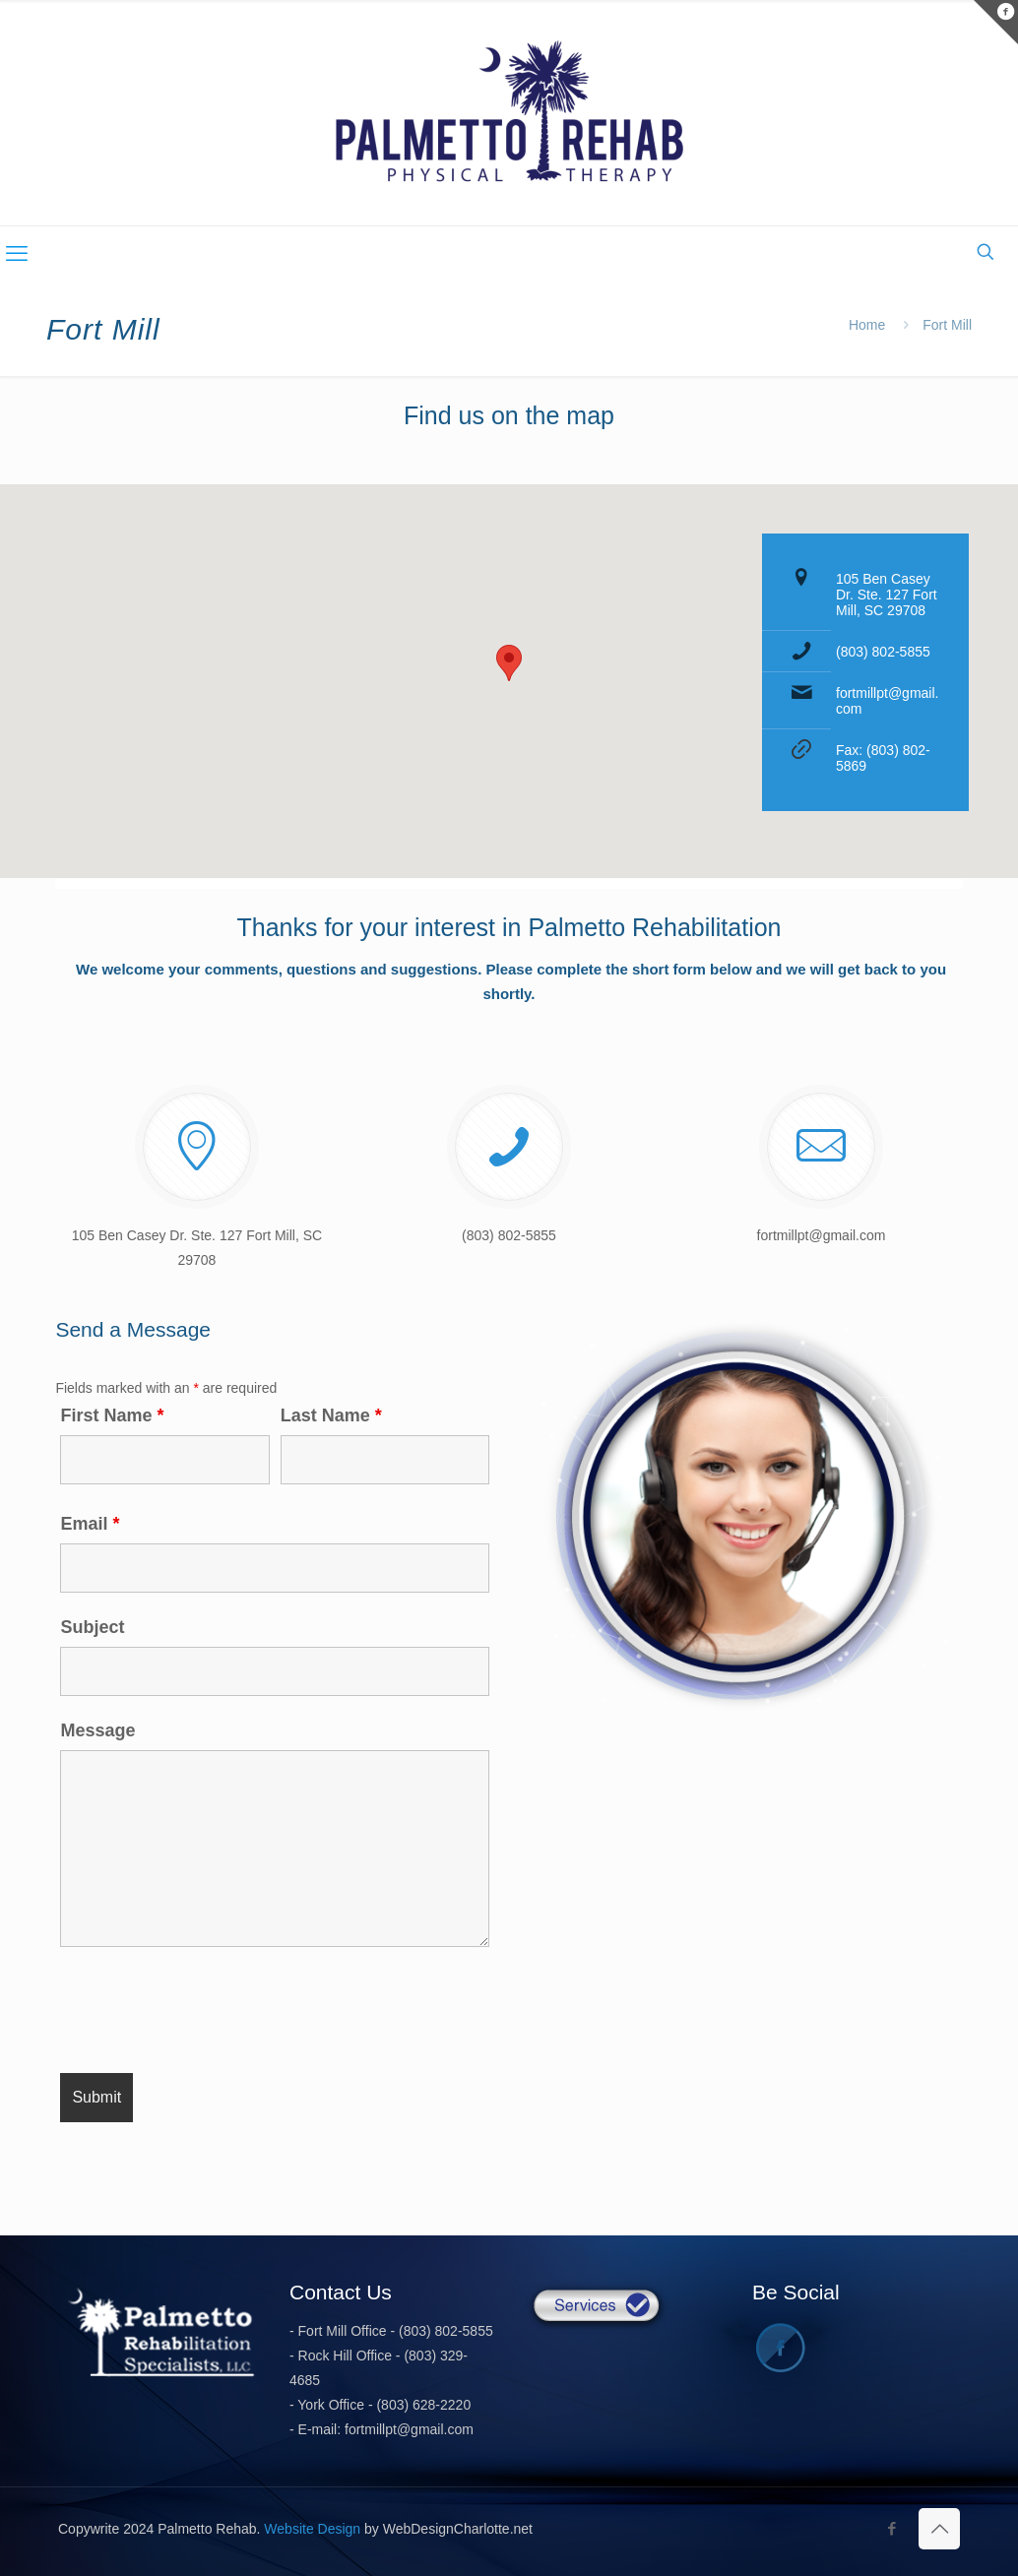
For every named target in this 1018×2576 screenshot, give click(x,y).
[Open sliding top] (996, 22)
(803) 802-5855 (883, 652)
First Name (111, 1415)
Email (89, 1524)
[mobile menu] (16, 254)
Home (867, 325)
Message (97, 1730)
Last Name (331, 1415)
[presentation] (209, 2010)
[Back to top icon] (939, 2528)
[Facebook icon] (891, 2528)
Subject (92, 1627)
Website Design (312, 2529)
